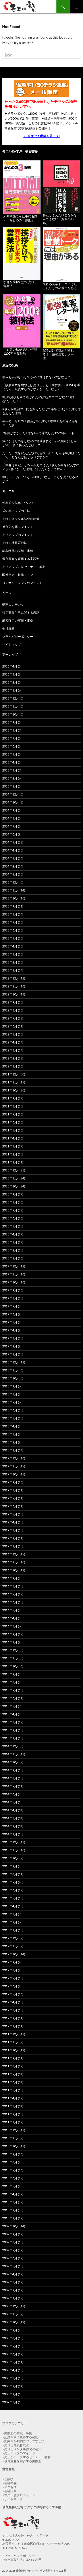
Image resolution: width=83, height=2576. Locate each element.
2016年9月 (9, 1578)
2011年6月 (9, 2082)
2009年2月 (9, 2290)
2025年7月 (9, 738)
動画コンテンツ (13, 604)
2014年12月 (10, 1746)
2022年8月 (9, 1010)
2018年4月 (9, 1426)
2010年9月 (9, 2154)
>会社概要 (9, 2483)
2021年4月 (9, 1138)
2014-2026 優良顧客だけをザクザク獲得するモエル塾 (34, 2570)
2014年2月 (9, 1826)
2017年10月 (10, 1474)
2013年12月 (10, 1842)
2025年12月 (10, 698)
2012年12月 (10, 1938)
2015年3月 (9, 1722)
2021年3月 (9, 1146)
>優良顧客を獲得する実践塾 (21, 2461)
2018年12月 (10, 1362)
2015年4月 (9, 1714)
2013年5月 (9, 1898)
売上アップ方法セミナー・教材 (24, 567)
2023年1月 (9, 970)
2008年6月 (9, 2354)
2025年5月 (9, 754)
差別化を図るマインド (17, 527)
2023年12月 (10, 882)
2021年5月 (9, 1130)
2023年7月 (9, 922)
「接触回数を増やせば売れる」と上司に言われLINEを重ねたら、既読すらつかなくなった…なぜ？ (41, 387)
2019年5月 (9, 1322)
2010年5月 (9, 2186)
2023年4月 (9, 946)
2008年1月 (9, 2394)
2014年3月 (9, 1818)
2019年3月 (9, 1338)
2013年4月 (9, 1906)
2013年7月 (9, 1882)
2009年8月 (9, 2242)
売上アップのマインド (17, 535)
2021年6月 (9, 1122)
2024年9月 (9, 810)
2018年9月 (9, 1386)
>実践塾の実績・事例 (17, 2433)
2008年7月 (9, 2346)
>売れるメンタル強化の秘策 (21, 2449)
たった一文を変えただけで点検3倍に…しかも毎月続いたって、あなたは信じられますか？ (41, 455)
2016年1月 (9, 1642)
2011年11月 (10, 2042)
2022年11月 (10, 986)
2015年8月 (9, 1682)
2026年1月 (9, 690)
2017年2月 (9, 1538)
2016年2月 (9, 1634)
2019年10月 (10, 1282)
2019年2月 (9, 1346)
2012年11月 (10, 1946)
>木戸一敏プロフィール (18, 2495)
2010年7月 (9, 2170)
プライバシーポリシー (17, 636)
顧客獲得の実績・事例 (17, 551)
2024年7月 (9, 826)
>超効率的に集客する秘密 (20, 2437)
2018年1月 (9, 1450)
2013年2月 (9, 1922)
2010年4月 (9, 2194)
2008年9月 (9, 2330)
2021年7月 (9, 1114)
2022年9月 (9, 1002)
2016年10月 (10, 1570)
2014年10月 (10, 1762)
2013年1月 (9, 1930)
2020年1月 (9, 1258)
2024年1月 (9, 874)
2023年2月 (9, 962)
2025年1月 (9, 786)
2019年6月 (9, 1314)
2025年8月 (9, 730)
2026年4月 (9, 666)
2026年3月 (9, 674)
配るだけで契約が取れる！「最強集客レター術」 (58, 354)
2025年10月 (10, 714)
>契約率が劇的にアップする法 (23, 2441)
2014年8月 (9, 1778)
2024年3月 (9, 858)
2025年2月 (9, 778)
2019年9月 (9, 1290)
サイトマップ (11, 644)
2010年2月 (9, 2210)
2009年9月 (9, 2234)
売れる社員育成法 (14, 543)
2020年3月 (9, 1242)
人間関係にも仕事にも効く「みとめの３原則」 (20, 218)
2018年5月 (9, 1418)
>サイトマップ (12, 2499)
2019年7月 (9, 1306)
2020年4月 (9, 1234)
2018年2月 (9, 1442)
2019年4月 (9, 1330)
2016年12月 (10, 1554)
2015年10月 (10, 1666)
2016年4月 (9, 1618)
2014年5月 (9, 1802)
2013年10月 (10, 1858)
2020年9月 (9, 1194)
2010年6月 (9, 2178)
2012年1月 (9, 2026)
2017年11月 (10, 1466)
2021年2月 (9, 1154)
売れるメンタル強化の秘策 (20, 519)
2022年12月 (10, 978)
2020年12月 (10, 1170)
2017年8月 (9, 1490)
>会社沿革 (9, 2491)
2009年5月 (9, 2266)
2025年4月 (9, 762)
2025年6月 (9, 746)
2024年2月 (9, 866)
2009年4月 (9, 2274)
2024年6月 (9, 834)
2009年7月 (9, 2250)
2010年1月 (9, 2218)
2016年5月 (9, 1610)
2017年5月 (9, 1514)
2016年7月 (9, 1594)
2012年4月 (9, 2002)
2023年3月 (9, 954)
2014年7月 (9, 1786)
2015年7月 (9, 1690)
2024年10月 (10, 802)
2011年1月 (9, 2122)
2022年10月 (10, 994)
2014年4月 (9, 1810)
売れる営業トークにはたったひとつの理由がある (60, 286)
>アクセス (9, 2487)
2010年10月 (10, 2146)
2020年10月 (10, 1186)
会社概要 (8, 628)
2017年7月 (9, 1498)
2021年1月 (9, 1162)
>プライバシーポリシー (18, 2556)
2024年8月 (9, 818)
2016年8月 (9, 1586)
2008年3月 (9, 2378)
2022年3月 (9, 1050)
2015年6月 (9, 1698)
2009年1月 (9, 2298)
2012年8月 (9, 1970)
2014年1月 (9, 1834)
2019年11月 (10, 1274)
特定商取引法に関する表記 (20, 612)
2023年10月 (10, 898)
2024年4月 (9, 850)
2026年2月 (9, 682)
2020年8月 (9, 1202)
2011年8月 (9, 2066)
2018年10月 (10, 1378)
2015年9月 (9, 1674)
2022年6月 (9, 1026)
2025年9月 (9, 722)
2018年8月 (9, 1394)
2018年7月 (9, 1402)
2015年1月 (9, 1738)
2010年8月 (9, 2162)
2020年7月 (9, 1210)
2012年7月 (9, 1978)
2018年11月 (10, 1370)
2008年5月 (9, 2362)
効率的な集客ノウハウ (17, 503)
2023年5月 (9, 938)
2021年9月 (9, 1098)
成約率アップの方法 (16, 511)
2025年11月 (10, 706)
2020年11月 (10, 1178)
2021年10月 (10, 1090)
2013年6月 (9, 1890)
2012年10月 (10, 1954)
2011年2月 (9, 2114)
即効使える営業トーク (17, 575)
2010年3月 (9, 2202)
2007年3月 (9, 2402)
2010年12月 (10, 2130)
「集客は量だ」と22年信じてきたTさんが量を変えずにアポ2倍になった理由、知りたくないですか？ (40, 467)
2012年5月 (9, 1994)
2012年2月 (9, 2018)
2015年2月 (9, 1730)
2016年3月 (9, 1626)
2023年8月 (9, 914)
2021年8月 (9, 1106)
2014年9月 (9, 1770)
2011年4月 (9, 2098)
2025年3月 (9, 770)
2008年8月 (9, 2338)
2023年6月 (9, 930)
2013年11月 (10, 1850)
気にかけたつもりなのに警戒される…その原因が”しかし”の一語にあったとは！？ (39, 443)
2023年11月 (10, 890)
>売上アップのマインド (18, 2453)
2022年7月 (9, 1018)
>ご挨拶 (8, 2479)
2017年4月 (9, 1522)
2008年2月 (9, 2386)
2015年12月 (10, 1650)
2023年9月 (9, 906)
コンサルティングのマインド (22, 583)
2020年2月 (9, 1250)
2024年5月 (9, 842)
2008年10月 (10, 2322)
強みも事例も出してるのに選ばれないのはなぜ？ (36, 377)
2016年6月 (9, 1602)
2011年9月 (9, 2058)
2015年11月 (10, 1658)
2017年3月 (9, 1530)
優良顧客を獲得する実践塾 (20, 559)
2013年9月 (9, 1866)
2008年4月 (9, 2370)
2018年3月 (9, 1434)
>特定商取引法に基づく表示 (21, 2560)
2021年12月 (10, 1074)
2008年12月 (10, 2306)
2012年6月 (9, 1986)
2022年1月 (9, 1066)
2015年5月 (9, 1706)
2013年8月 (9, 1874)
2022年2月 (9, 1058)
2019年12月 (10, 1266)
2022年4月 (9, 1042)
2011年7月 (9, 2074)
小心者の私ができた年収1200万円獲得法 (20, 351)
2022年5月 (9, 1034)
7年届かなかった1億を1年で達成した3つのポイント (38, 433)
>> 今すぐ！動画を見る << (41, 136)
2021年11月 (10, 1082)
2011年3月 (9, 2106)
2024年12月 (10, 794)
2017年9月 (9, 1482)
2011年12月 (10, 2034)
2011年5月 (9, 2090)
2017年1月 (9, 1546)
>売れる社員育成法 (15, 2445)
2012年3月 (9, 2010)
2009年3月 (9, 2282)
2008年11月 (10, 2314)
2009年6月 (9, 2258)
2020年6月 (9, 1218)
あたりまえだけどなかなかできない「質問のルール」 (60, 219)
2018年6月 (9, 1410)
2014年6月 (9, 1794)
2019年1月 (9, 1354)
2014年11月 (10, 1754)
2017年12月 (10, 1458)
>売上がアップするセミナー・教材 (26, 2457)
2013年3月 (9, 1914)
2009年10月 (10, 2226)
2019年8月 (9, 1298)
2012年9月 (9, 1962)
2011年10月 (10, 2050)
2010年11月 (10, 2138)
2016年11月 (10, 1562)
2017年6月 (9, 1506)
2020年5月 (9, 1226)
